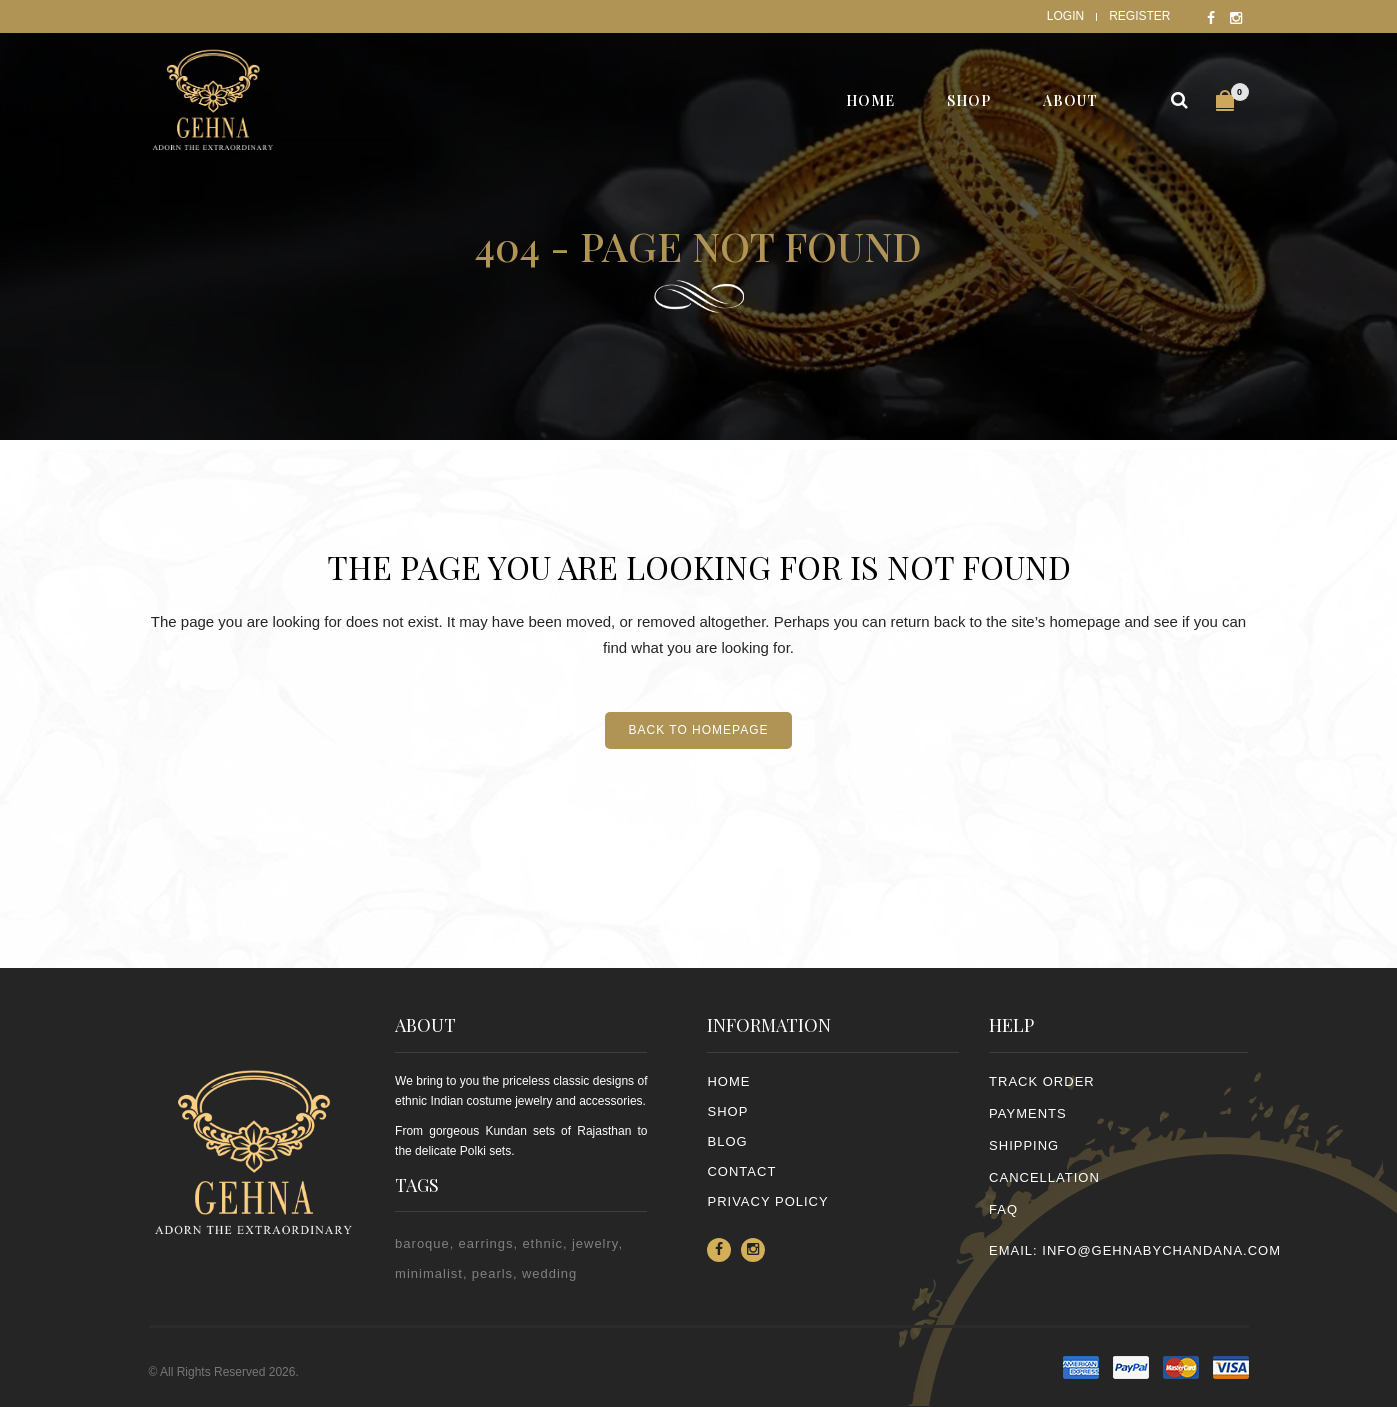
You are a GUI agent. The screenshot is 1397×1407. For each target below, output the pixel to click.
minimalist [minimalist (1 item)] (429, 1273)
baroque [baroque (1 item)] (422, 1243)
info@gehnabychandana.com (1161, 1250)
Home (728, 1081)
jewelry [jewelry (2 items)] (595, 1243)
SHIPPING (1024, 1145)
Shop (727, 1111)
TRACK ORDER (1042, 1081)
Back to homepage (698, 730)
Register (1139, 16)
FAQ (1003, 1209)
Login (1065, 16)
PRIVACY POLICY (767, 1201)
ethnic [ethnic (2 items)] (542, 1243)
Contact (741, 1171)
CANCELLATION (1044, 1177)
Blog (727, 1141)
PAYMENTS (1028, 1113)
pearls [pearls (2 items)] (492, 1273)
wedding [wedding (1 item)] (549, 1273)
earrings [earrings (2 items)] (486, 1243)
